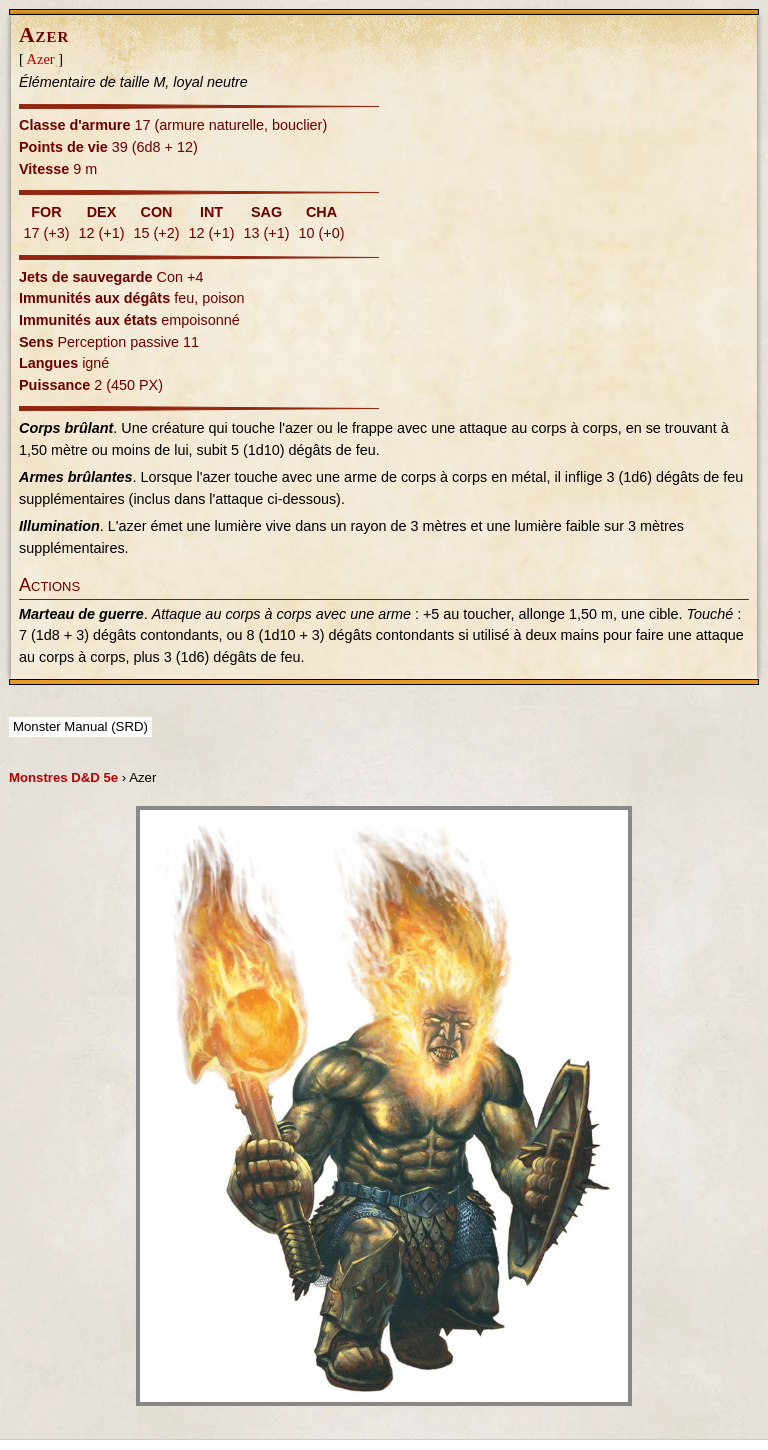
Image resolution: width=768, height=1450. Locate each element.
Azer (41, 59)
